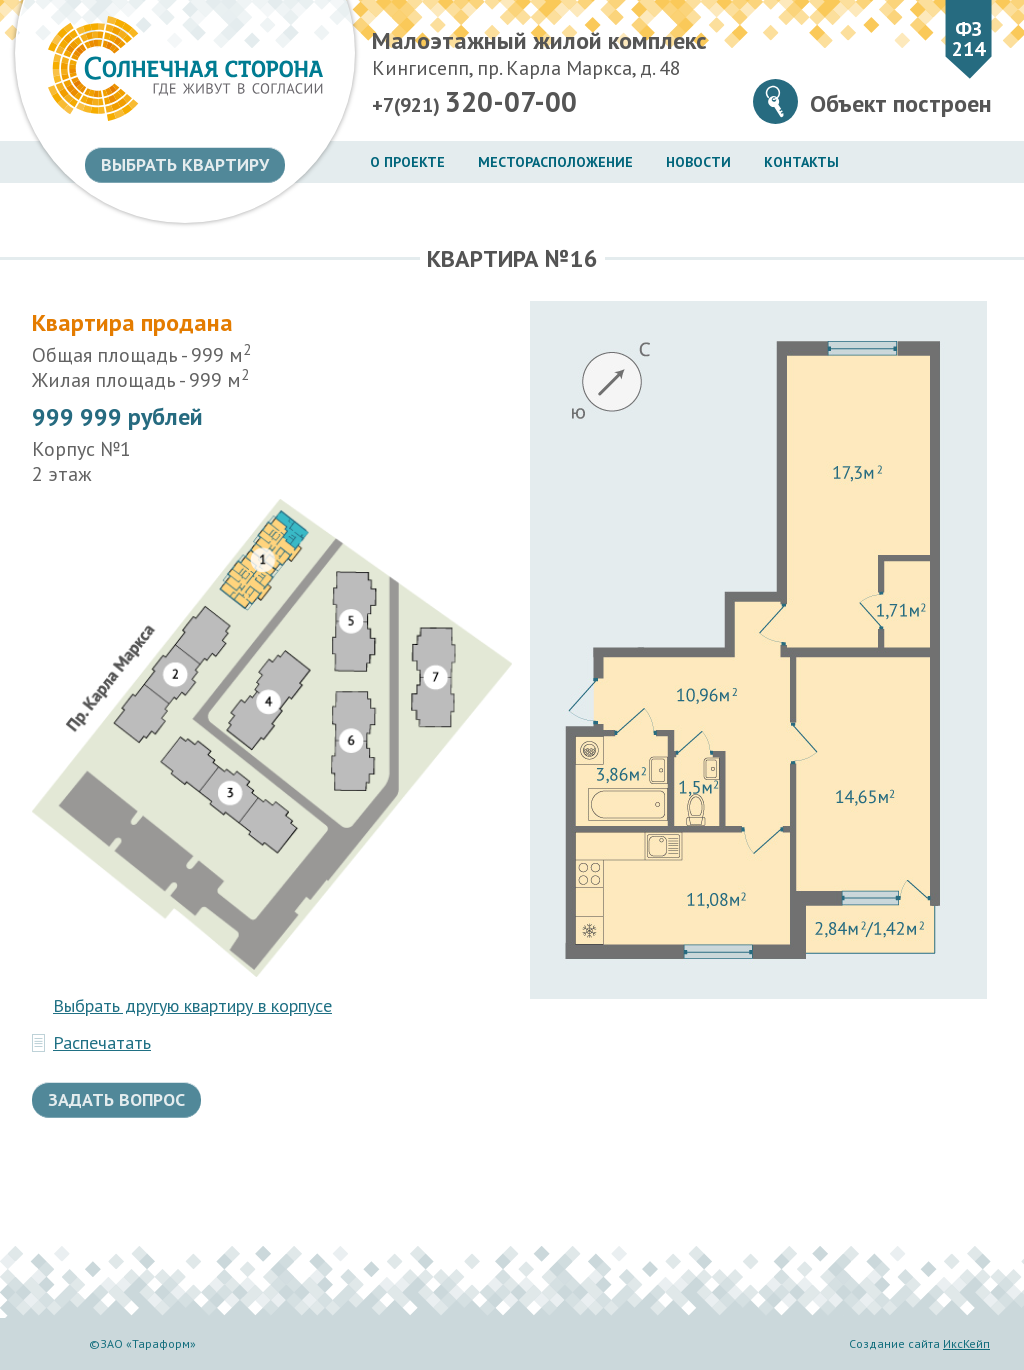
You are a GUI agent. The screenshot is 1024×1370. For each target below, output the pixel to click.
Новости (698, 162)
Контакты (801, 162)
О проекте (407, 162)
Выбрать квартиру (185, 164)
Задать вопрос (116, 1099)
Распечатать (102, 1043)
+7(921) (474, 102)
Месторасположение (555, 162)
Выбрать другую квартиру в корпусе (192, 1006)
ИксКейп (966, 1343)
